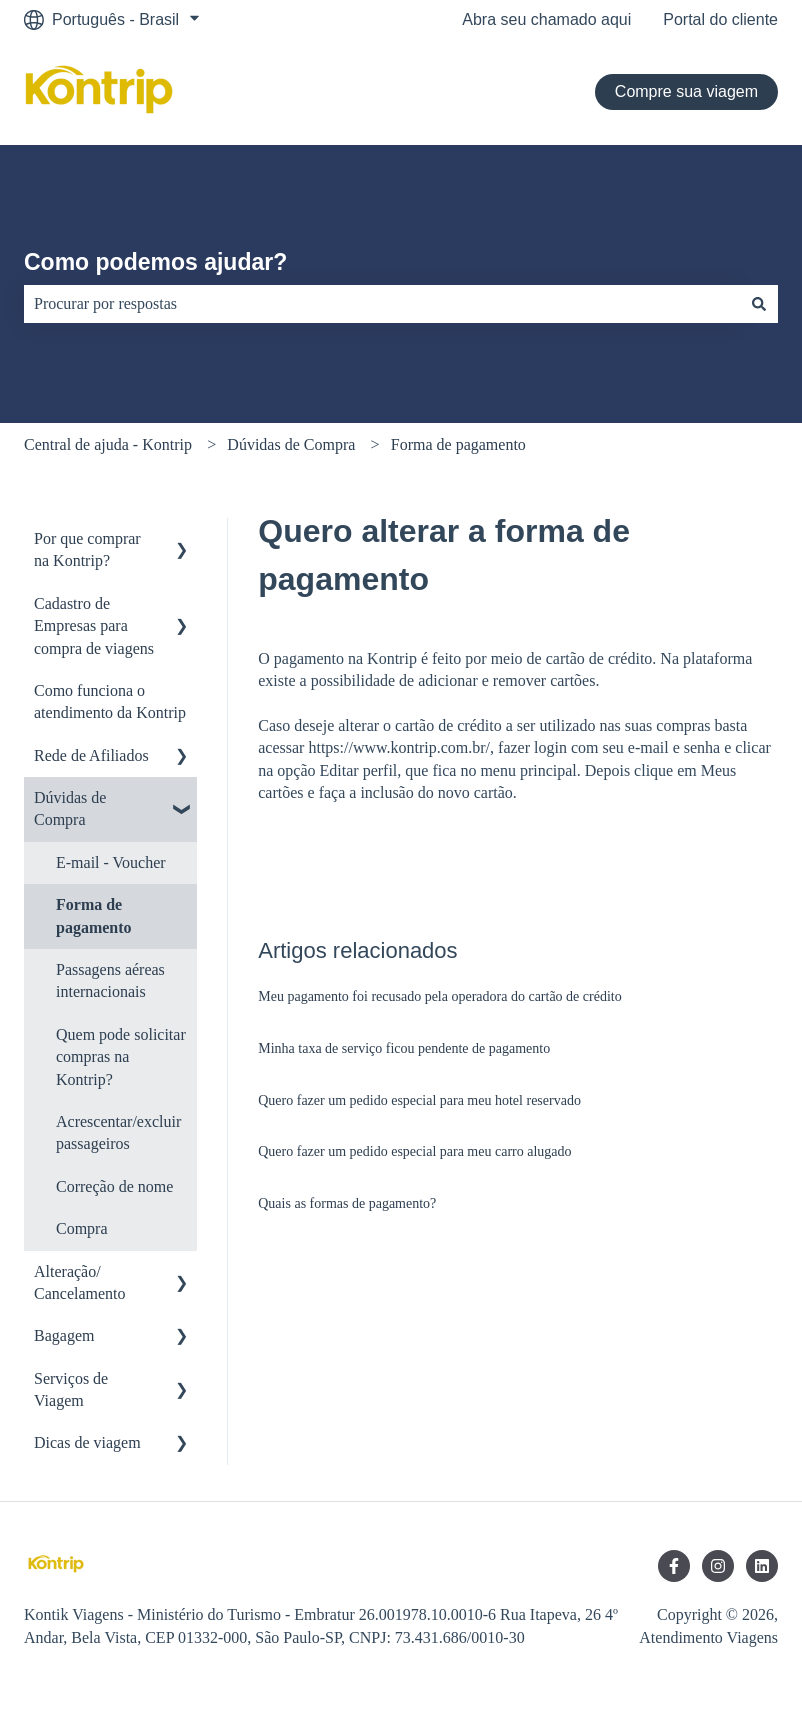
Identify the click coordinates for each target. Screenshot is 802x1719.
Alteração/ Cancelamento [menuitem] (80, 1282)
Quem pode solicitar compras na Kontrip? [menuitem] (121, 1057)
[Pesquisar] (759, 304)
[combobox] (382, 304)
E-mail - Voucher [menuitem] (111, 862)
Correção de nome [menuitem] (114, 1186)
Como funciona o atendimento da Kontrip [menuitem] (110, 701)
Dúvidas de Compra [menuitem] (70, 808)
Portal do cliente (720, 19)
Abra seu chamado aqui (546, 19)
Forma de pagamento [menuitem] (94, 915)
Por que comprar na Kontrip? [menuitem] (87, 549)
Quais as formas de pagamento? (347, 1203)
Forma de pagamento (458, 444)
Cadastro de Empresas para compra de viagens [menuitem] (94, 626)
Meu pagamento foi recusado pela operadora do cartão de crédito (439, 996)
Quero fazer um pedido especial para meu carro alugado (414, 1151)
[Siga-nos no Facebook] (674, 1566)
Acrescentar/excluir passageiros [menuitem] (118, 1132)
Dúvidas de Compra (291, 444)
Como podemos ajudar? (155, 262)
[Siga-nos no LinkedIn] (762, 1566)
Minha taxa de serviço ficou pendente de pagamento (404, 1048)
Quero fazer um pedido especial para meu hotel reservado (419, 1100)
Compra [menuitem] (82, 1228)
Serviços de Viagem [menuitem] (71, 1389)
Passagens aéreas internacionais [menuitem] (110, 980)
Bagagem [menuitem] (64, 1335)
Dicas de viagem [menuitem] (87, 1442)
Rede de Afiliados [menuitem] (91, 755)
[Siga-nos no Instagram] (718, 1566)
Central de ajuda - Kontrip (108, 444)
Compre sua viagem (686, 91)
